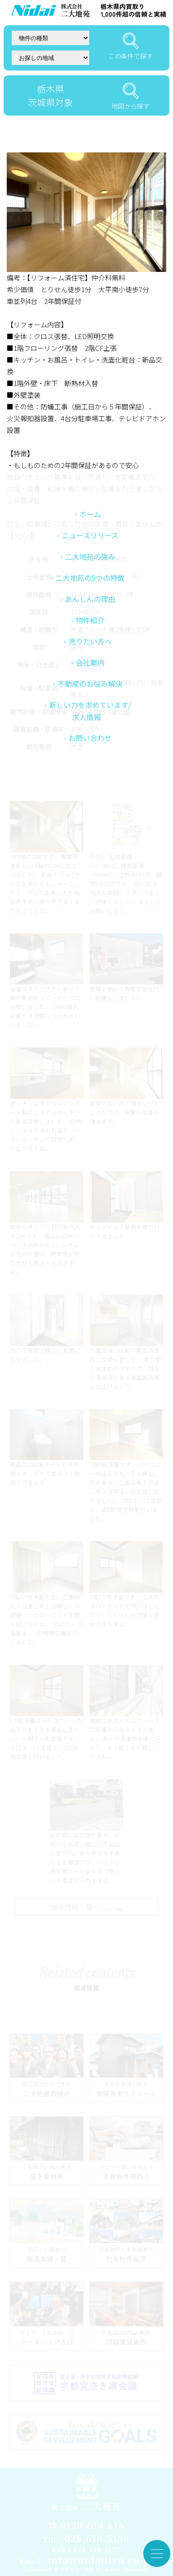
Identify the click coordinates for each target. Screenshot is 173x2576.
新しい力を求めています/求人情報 (90, 823)
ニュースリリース (90, 647)
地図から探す (131, 96)
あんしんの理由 (90, 711)
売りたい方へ (90, 753)
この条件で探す (131, 46)
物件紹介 (90, 732)
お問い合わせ (90, 850)
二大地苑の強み (90, 668)
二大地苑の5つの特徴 (89, 689)
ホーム (90, 626)
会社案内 (90, 774)
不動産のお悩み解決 (90, 795)
